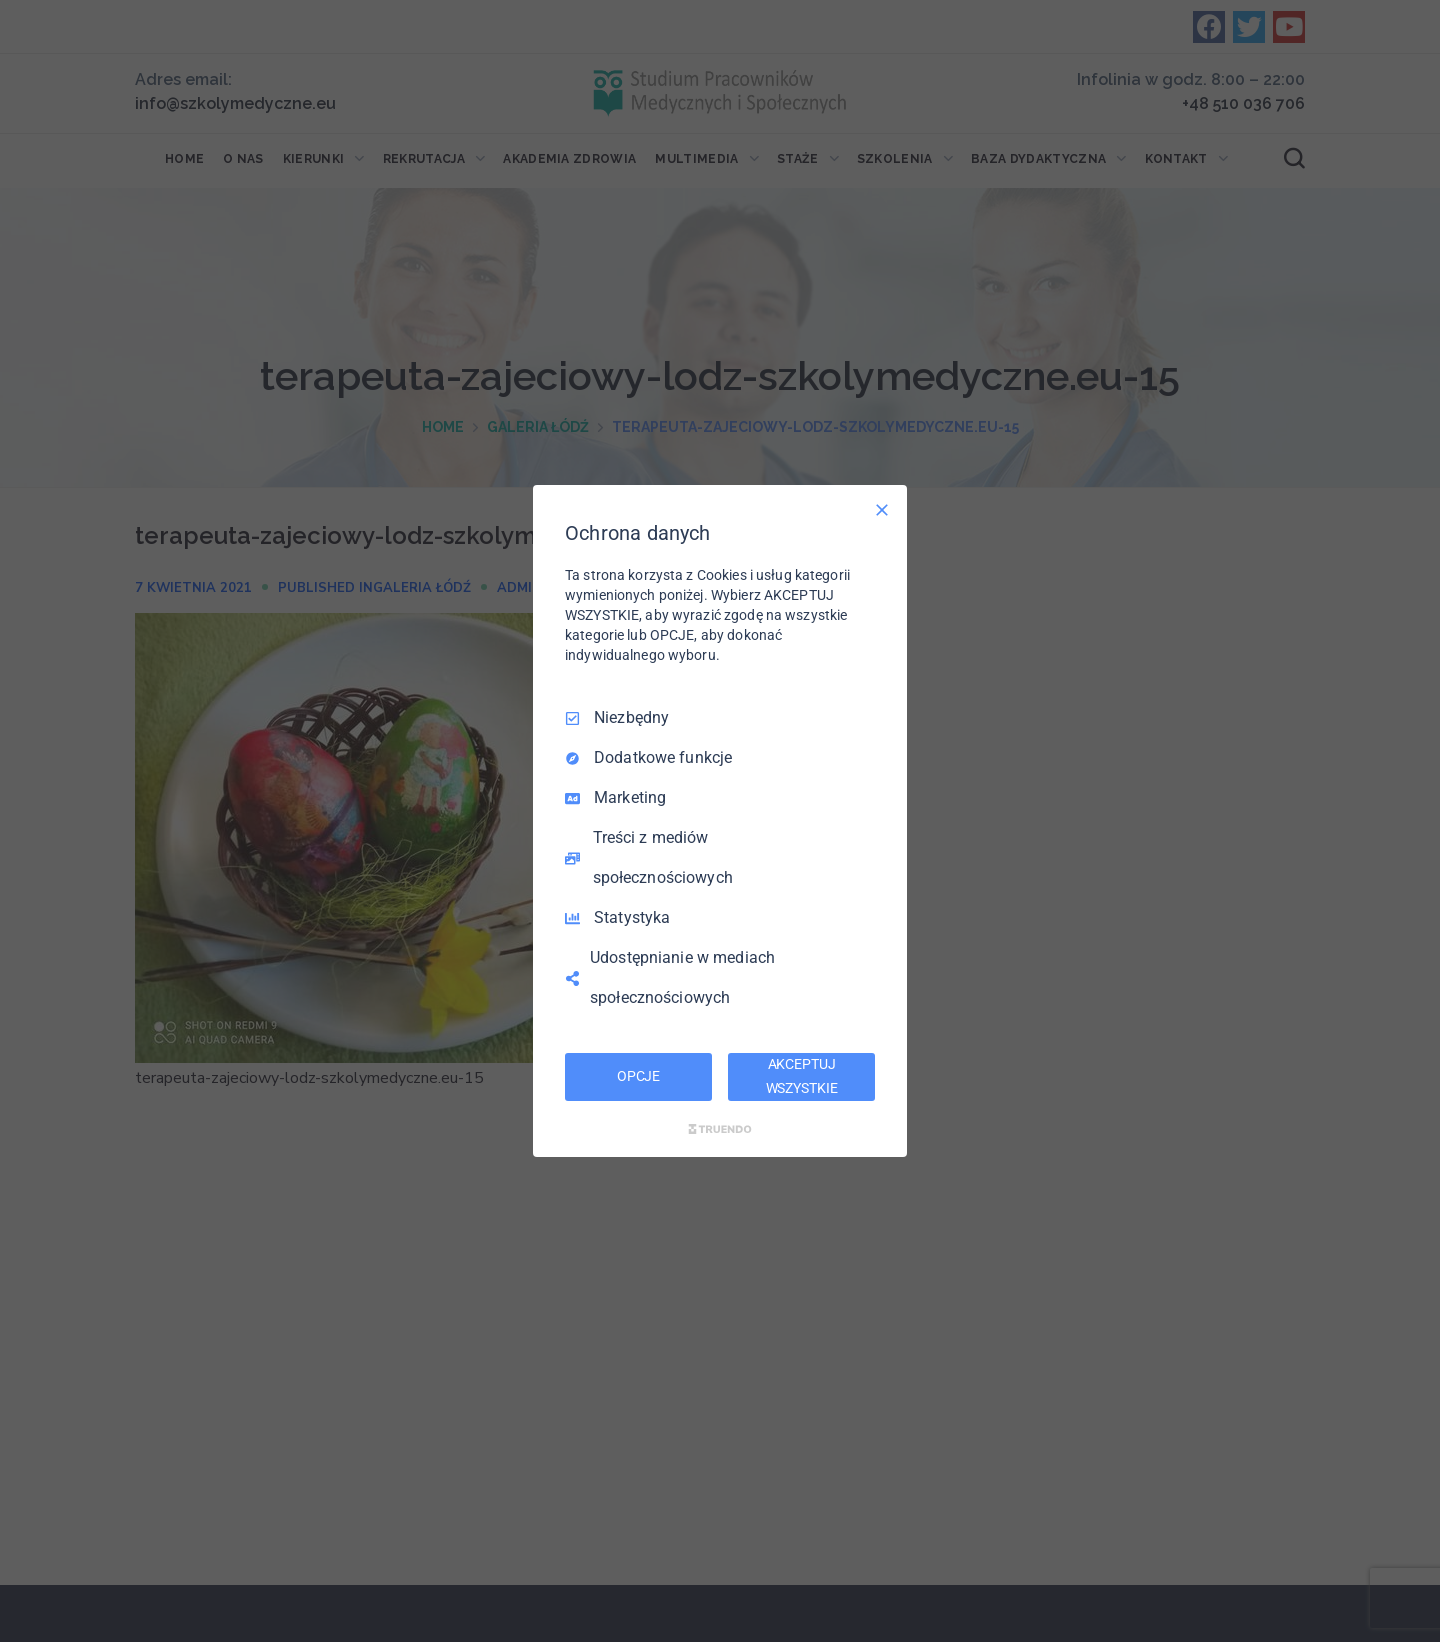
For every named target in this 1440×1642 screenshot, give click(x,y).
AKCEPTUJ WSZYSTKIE (802, 1076)
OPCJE (638, 1076)
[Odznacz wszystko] (882, 510)
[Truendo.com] (720, 1129)
